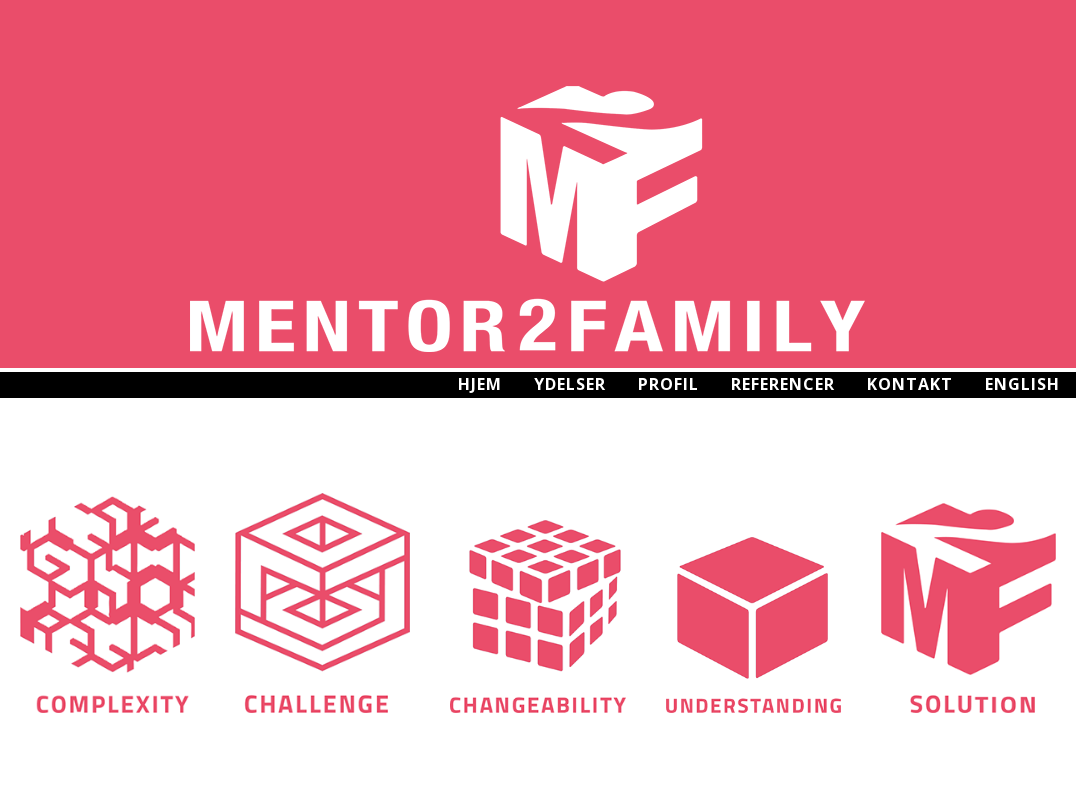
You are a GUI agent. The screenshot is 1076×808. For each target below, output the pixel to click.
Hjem (480, 384)
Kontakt (910, 384)
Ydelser (570, 384)
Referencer (783, 384)
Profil (668, 384)
